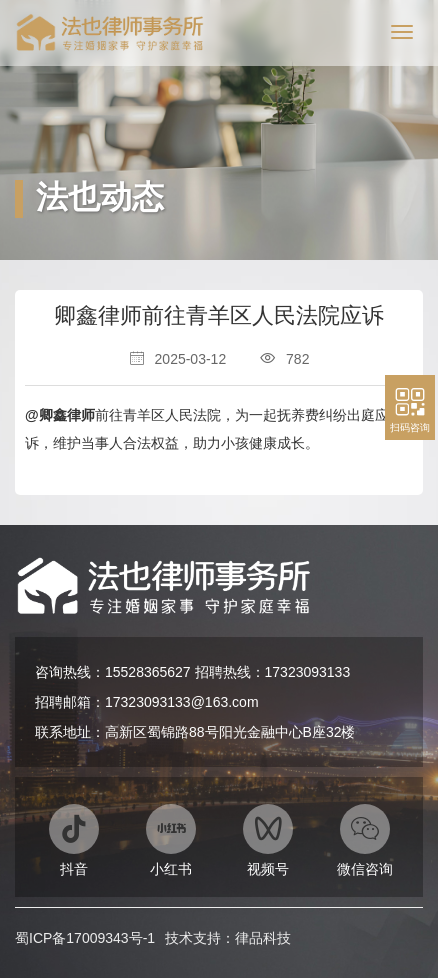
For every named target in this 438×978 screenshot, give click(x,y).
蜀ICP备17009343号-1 (85, 938)
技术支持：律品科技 (228, 938)
